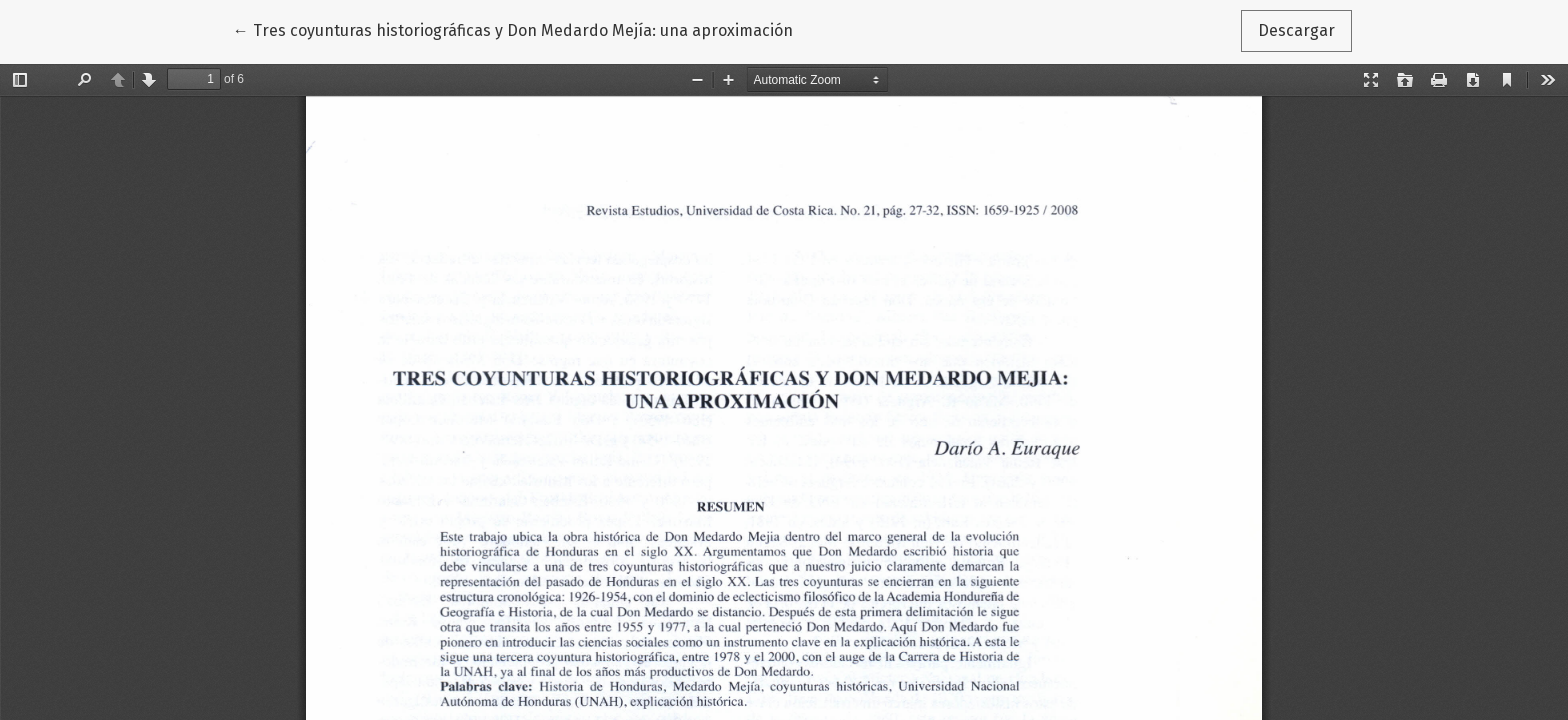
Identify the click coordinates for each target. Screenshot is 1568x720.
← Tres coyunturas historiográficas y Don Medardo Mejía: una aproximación (513, 29)
